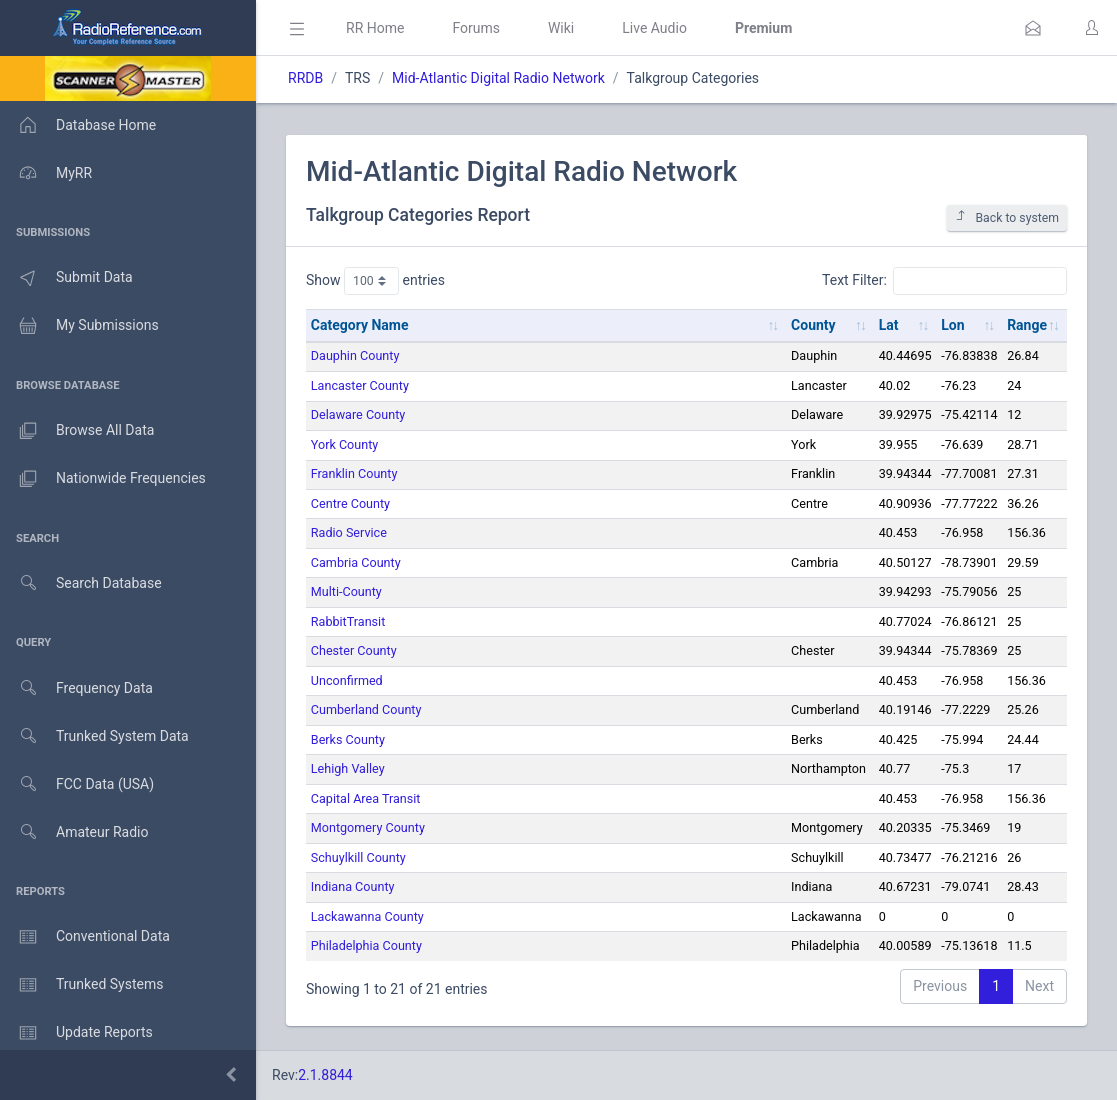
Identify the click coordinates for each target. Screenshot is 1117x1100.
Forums (476, 28)
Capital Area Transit (366, 798)
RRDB (305, 78)
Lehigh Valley (348, 768)
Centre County (350, 503)
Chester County (354, 650)
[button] (1033, 28)
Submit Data (66, 278)
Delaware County (358, 414)
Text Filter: (944, 281)
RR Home (375, 28)
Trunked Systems (81, 985)
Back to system (1007, 217)
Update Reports (76, 1033)
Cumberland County (366, 709)
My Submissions (79, 326)
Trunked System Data (94, 736)
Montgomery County (368, 827)
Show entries (375, 281)
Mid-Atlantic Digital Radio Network (498, 78)
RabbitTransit (348, 621)
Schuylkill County (358, 857)
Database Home (78, 125)
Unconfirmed (347, 680)
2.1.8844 (325, 1075)
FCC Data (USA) (77, 784)
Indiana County (353, 886)
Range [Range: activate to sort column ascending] (1027, 325)
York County (344, 444)
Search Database (81, 583)
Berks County (348, 739)
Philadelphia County (366, 945)
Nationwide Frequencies (103, 479)
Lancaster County (360, 385)
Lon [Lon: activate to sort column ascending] (952, 325)
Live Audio (654, 28)
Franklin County (354, 473)
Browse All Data (77, 431)
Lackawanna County (367, 916)
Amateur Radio (74, 832)
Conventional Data (85, 937)
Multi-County (346, 591)
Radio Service (349, 532)
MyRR (46, 173)
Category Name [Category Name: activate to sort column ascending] (360, 325)
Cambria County (356, 562)
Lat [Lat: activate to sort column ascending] (889, 325)
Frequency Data (76, 688)
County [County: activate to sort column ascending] (813, 325)
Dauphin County (355, 355)
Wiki (561, 28)
